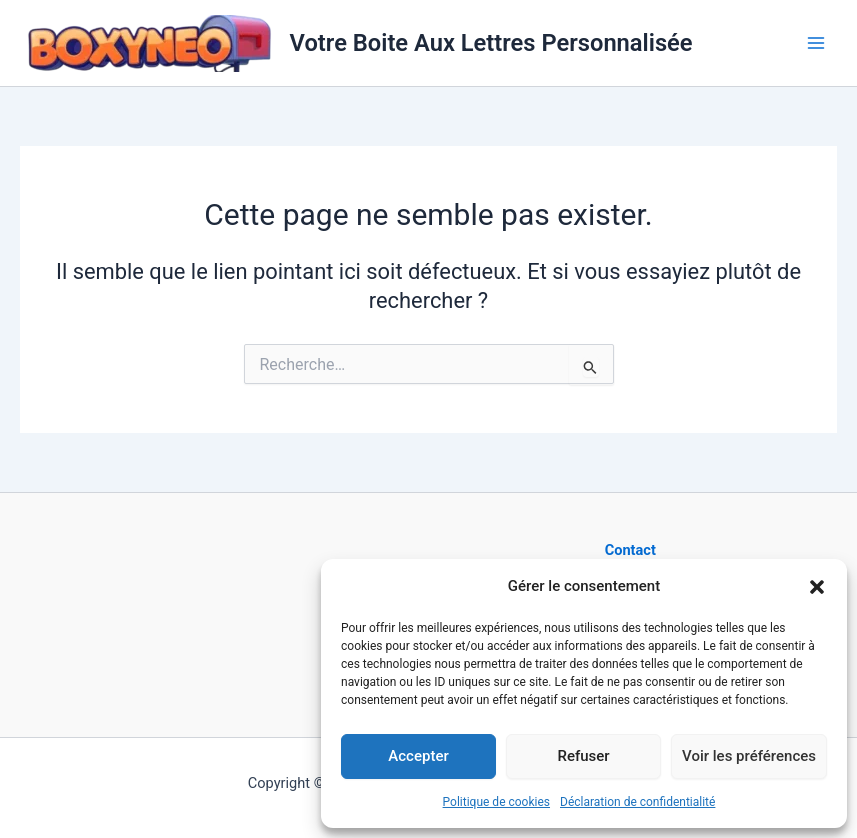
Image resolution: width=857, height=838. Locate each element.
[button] (817, 587)
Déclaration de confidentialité (637, 802)
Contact (630, 550)
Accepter (418, 756)
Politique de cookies (496, 802)
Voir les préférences (749, 756)
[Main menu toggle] (816, 43)
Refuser (583, 756)
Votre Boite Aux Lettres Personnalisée (491, 43)
